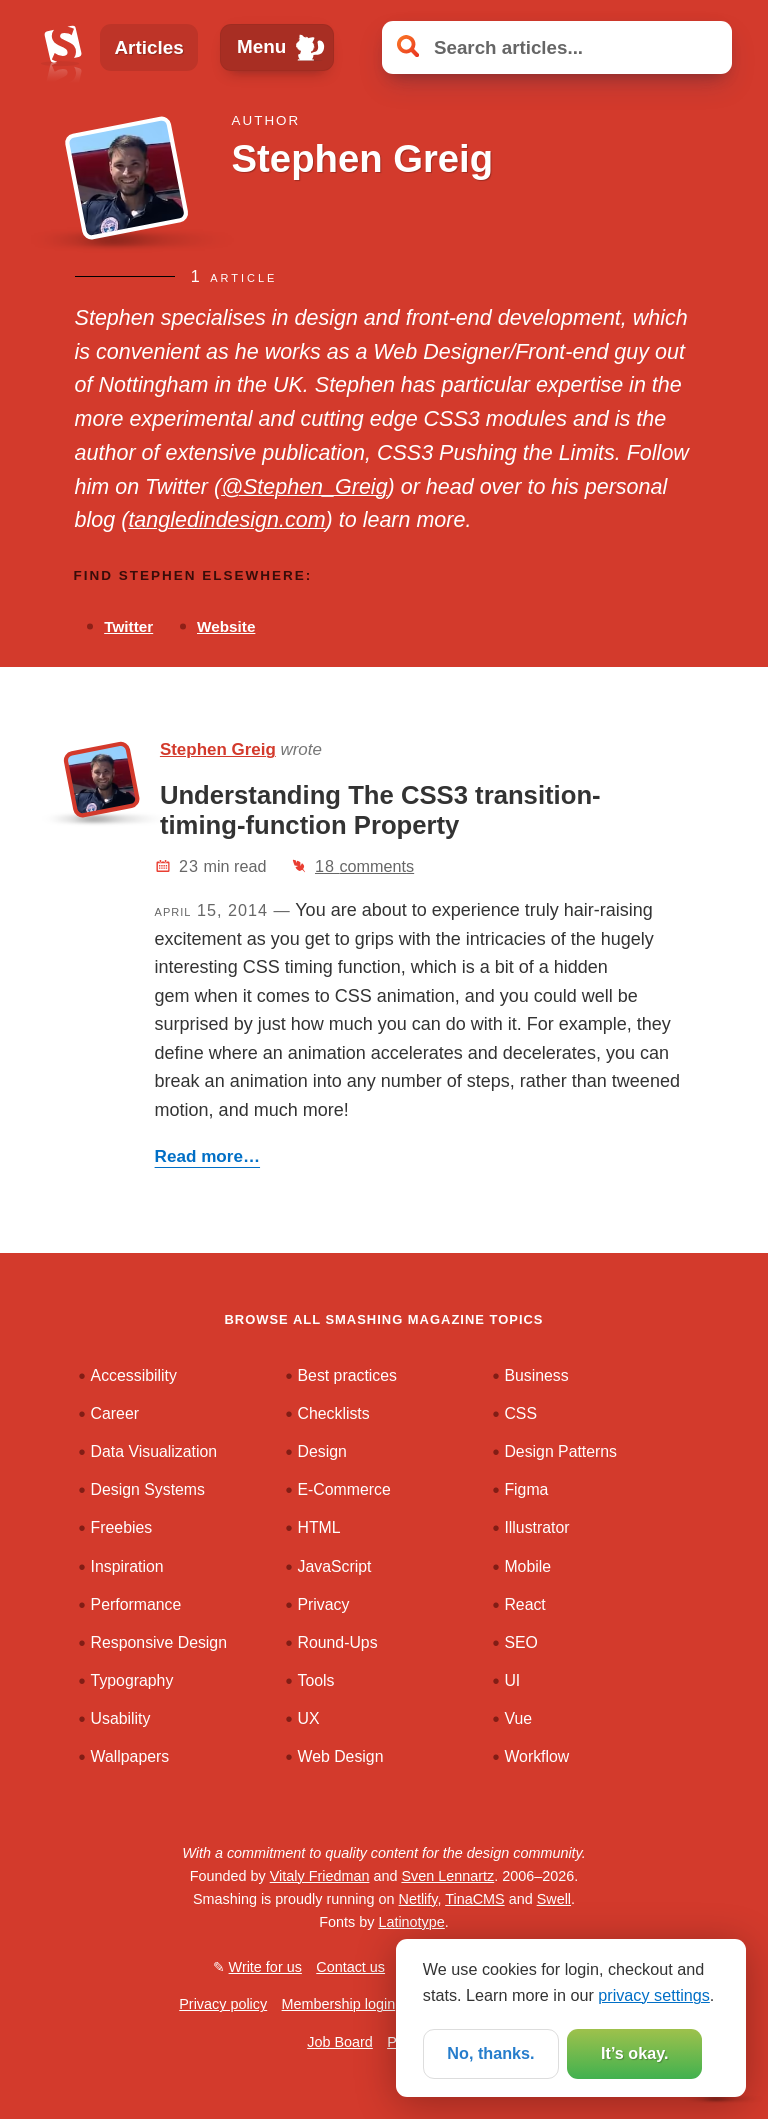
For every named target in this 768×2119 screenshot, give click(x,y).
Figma (526, 1489)
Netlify (418, 1899)
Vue (518, 1718)
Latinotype (411, 1922)
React (524, 1604)
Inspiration (127, 1566)
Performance (136, 1604)
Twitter (128, 626)
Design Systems (148, 1489)
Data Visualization (154, 1451)
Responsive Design (159, 1642)
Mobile (527, 1566)
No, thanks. (490, 2053)
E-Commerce (344, 1489)
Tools (316, 1680)
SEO (520, 1642)
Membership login (339, 2004)
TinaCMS (474, 1899)
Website (226, 626)
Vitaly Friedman (320, 1876)
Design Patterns (560, 1451)
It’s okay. (634, 2053)
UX (309, 1718)
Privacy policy (223, 2004)
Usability (121, 1718)
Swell (554, 1899)
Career (115, 1413)
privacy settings (654, 1995)
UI (512, 1680)
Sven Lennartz (447, 1876)
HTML (319, 1527)
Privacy (324, 1604)
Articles (148, 47)
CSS (520, 1413)
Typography (132, 1680)
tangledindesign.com (226, 520)
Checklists (334, 1413)
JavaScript (335, 1566)
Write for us (265, 1967)
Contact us (350, 1967)
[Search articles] (557, 48)
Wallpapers (130, 1756)
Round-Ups (338, 1642)
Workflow (536, 1756)
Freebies (122, 1527)
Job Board (340, 2042)
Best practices (347, 1375)
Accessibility (134, 1375)
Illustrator (536, 1527)
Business (536, 1375)
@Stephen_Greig (304, 487)
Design (322, 1451)
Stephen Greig (218, 749)
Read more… (207, 1156)
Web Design (341, 1756)
